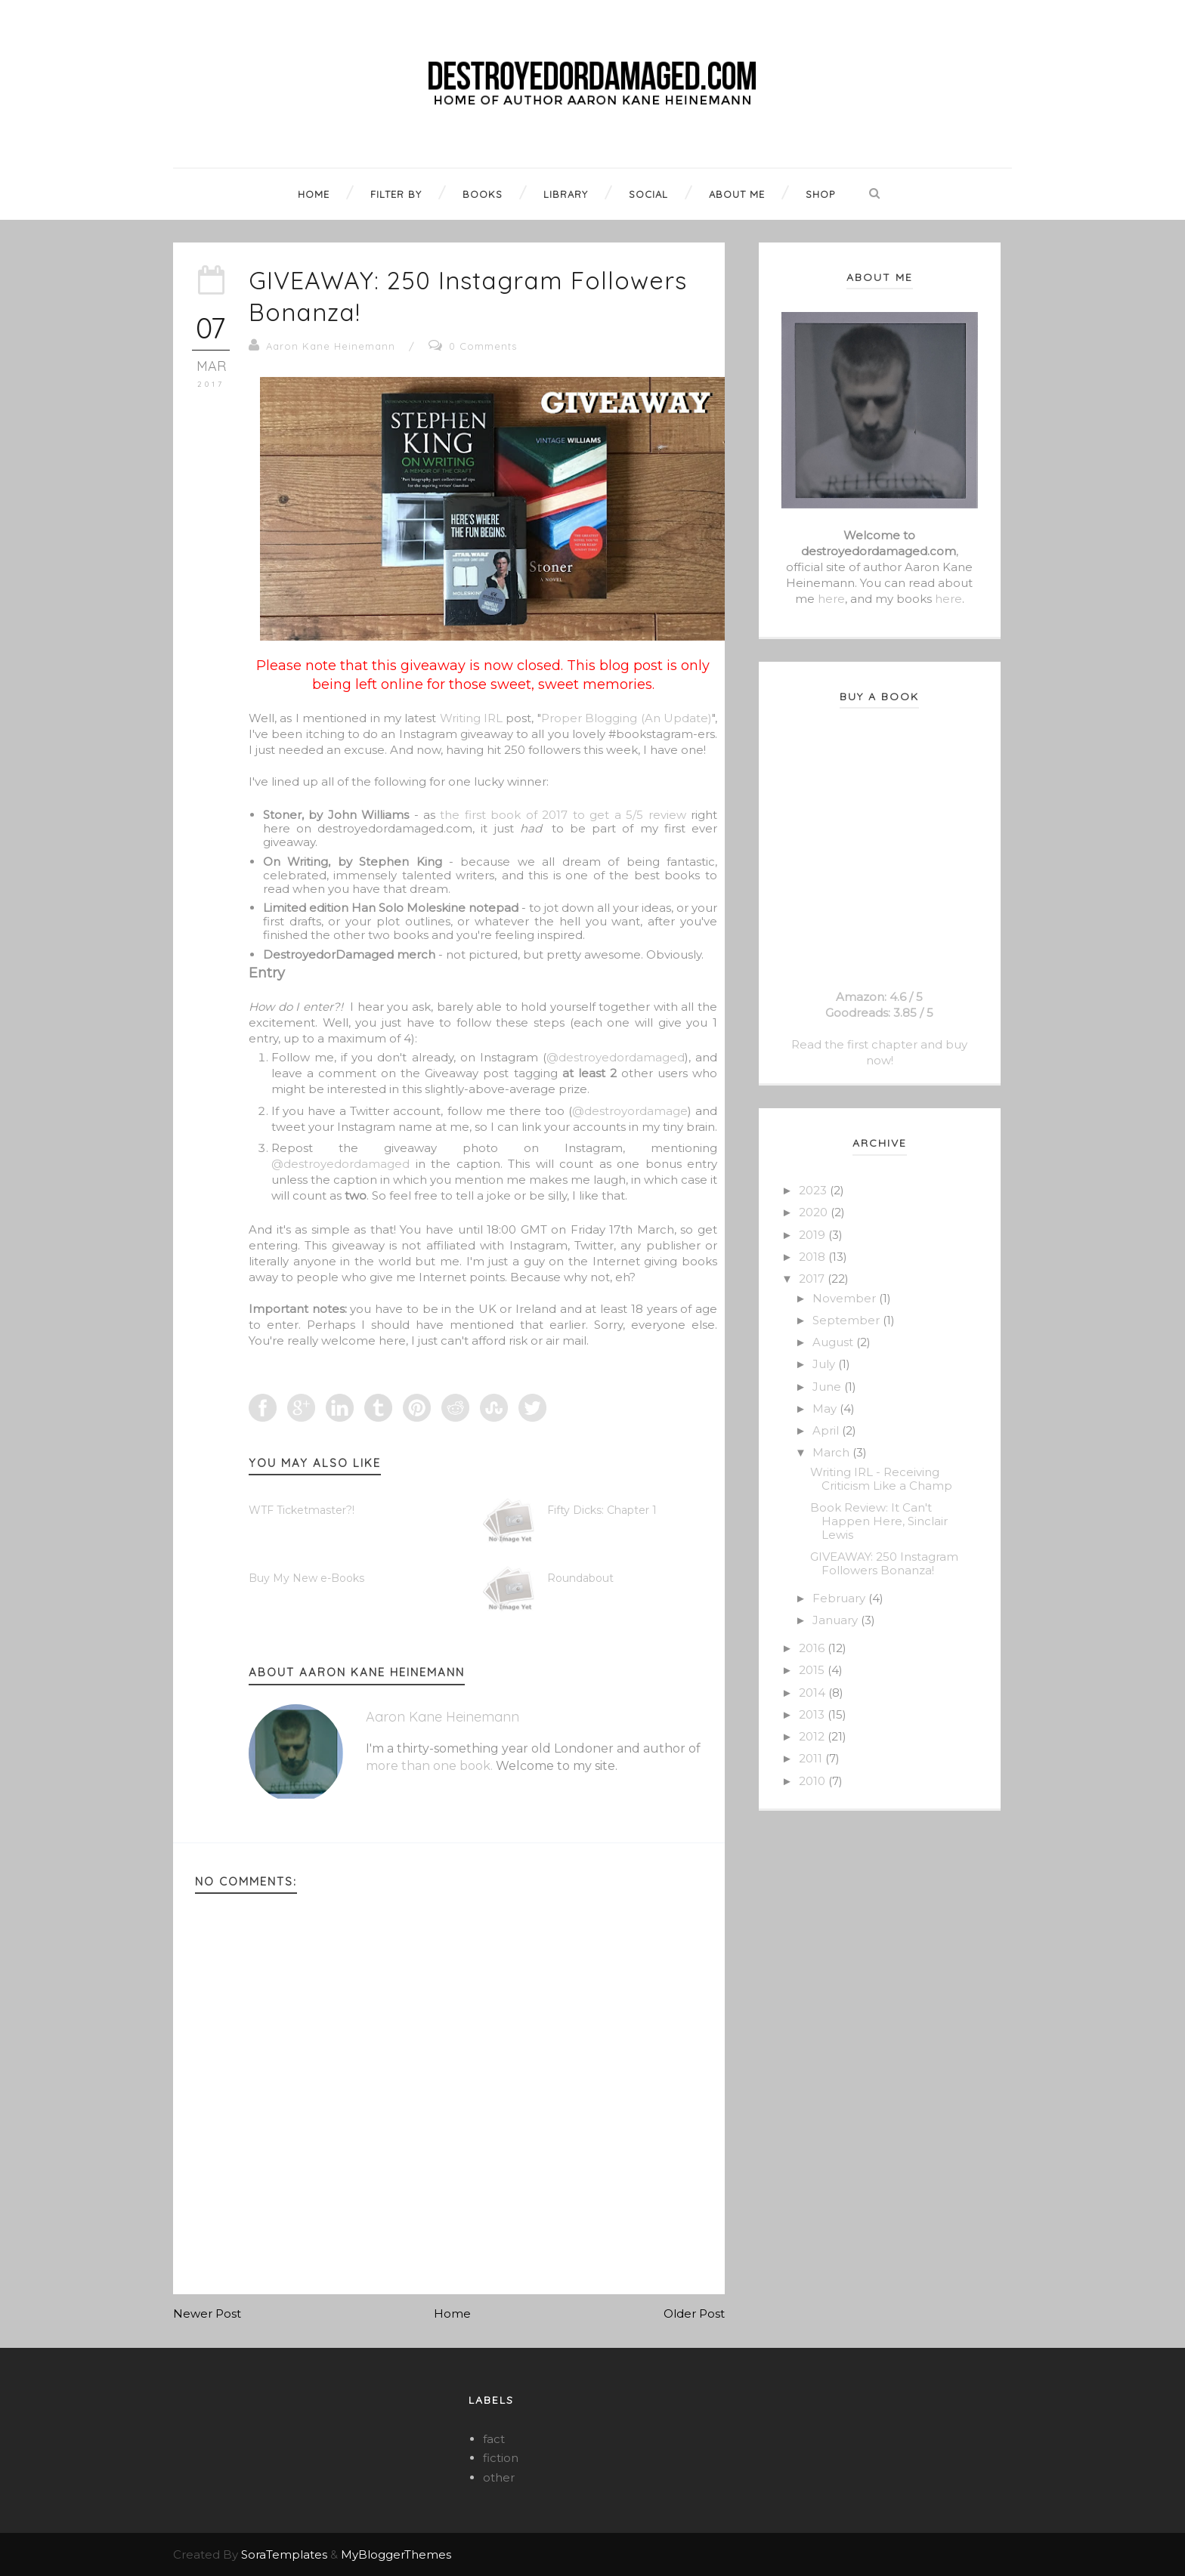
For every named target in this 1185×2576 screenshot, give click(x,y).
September (847, 1320)
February (840, 1598)
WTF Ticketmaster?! (301, 1510)
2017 (813, 1278)
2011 (812, 1758)
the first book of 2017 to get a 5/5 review (562, 815)
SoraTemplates (284, 2554)
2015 (813, 1670)
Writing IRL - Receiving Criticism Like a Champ (881, 1479)
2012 (813, 1736)
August (834, 1342)
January (836, 1620)
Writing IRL (471, 718)
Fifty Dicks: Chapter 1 (602, 1510)
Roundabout (580, 1578)
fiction (500, 2458)
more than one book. (429, 1766)
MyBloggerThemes (396, 2554)
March (832, 1452)
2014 (813, 1692)
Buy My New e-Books (306, 1578)
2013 (813, 1714)
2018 (813, 1256)
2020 (815, 1212)
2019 (813, 1235)
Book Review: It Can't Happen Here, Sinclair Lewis (879, 1521)
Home (452, 2313)
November (845, 1298)
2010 (813, 1781)
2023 (814, 1190)
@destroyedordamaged (615, 1057)
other (499, 2477)
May (826, 1408)
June (828, 1386)
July (825, 1364)
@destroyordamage (630, 1111)
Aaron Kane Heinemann (330, 346)
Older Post (694, 2313)
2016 (813, 1648)
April (827, 1430)
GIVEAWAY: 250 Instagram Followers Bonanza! (884, 1563)
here (831, 598)
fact (494, 2439)
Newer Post (207, 2313)
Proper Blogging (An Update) (626, 718)
